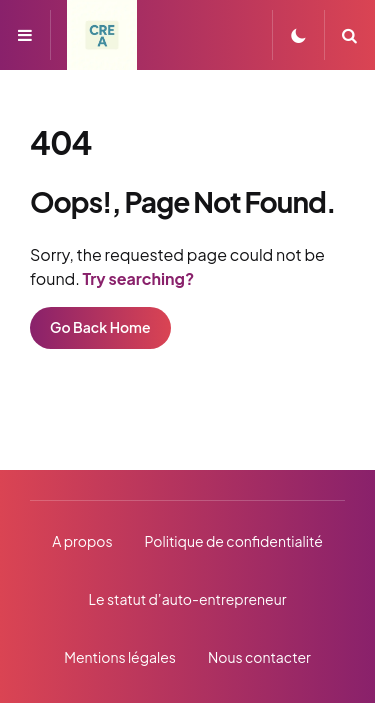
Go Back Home (100, 327)
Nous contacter (259, 657)
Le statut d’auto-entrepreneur (188, 599)
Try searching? (139, 278)
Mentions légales (120, 657)
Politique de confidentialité (234, 541)
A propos (82, 541)
